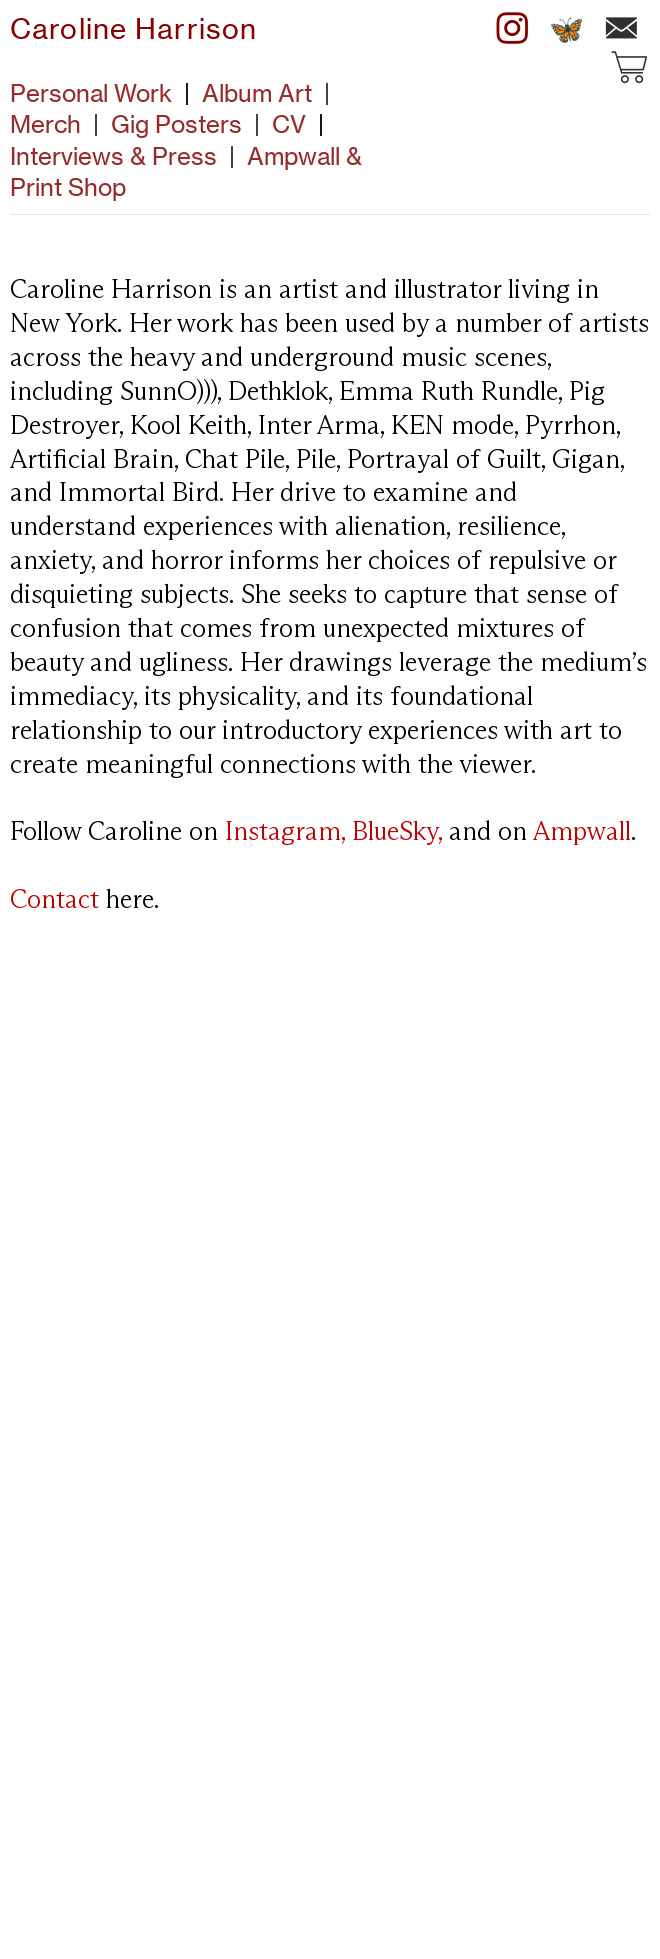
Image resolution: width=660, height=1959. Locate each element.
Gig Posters (176, 124)
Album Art (257, 93)
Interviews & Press (128, 156)
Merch (45, 124)
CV (289, 124)
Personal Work (91, 93)
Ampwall (582, 833)
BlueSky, (397, 833)
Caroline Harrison (133, 29)
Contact (54, 901)
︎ (513, 29)
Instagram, (285, 833)
